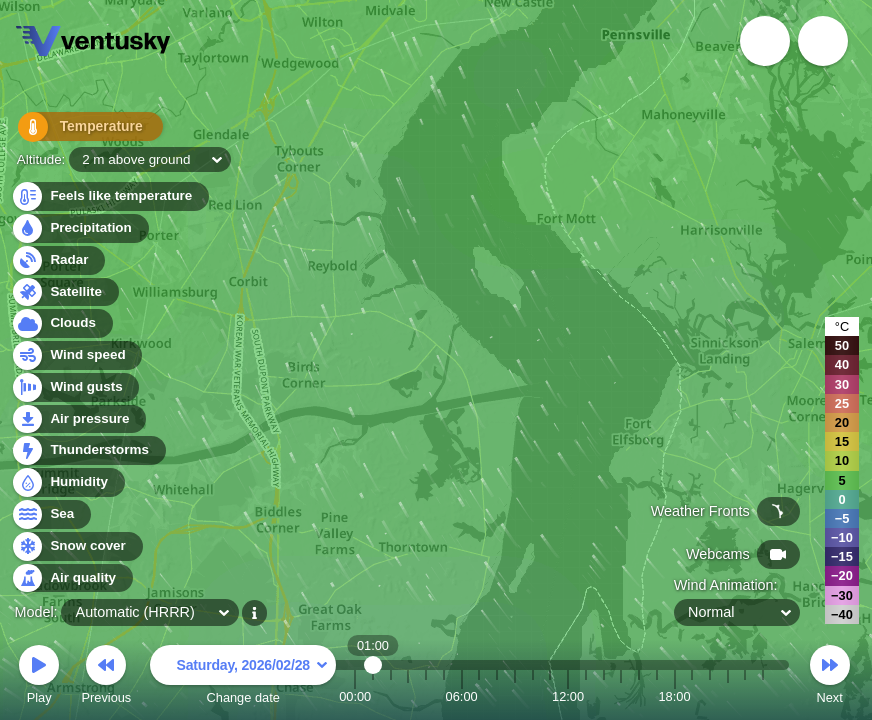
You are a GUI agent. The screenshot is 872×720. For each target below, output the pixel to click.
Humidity (67, 482)
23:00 (763, 696)
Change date (243, 677)
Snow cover (76, 546)
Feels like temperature (109, 196)
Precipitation (79, 228)
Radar (58, 260)
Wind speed (76, 355)
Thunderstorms (88, 450)
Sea (50, 514)
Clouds (61, 323)
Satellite (64, 292)
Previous (106, 677)
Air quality (71, 578)
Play (39, 677)
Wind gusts (75, 387)
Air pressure (78, 419)
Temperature (79, 129)
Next (830, 677)
